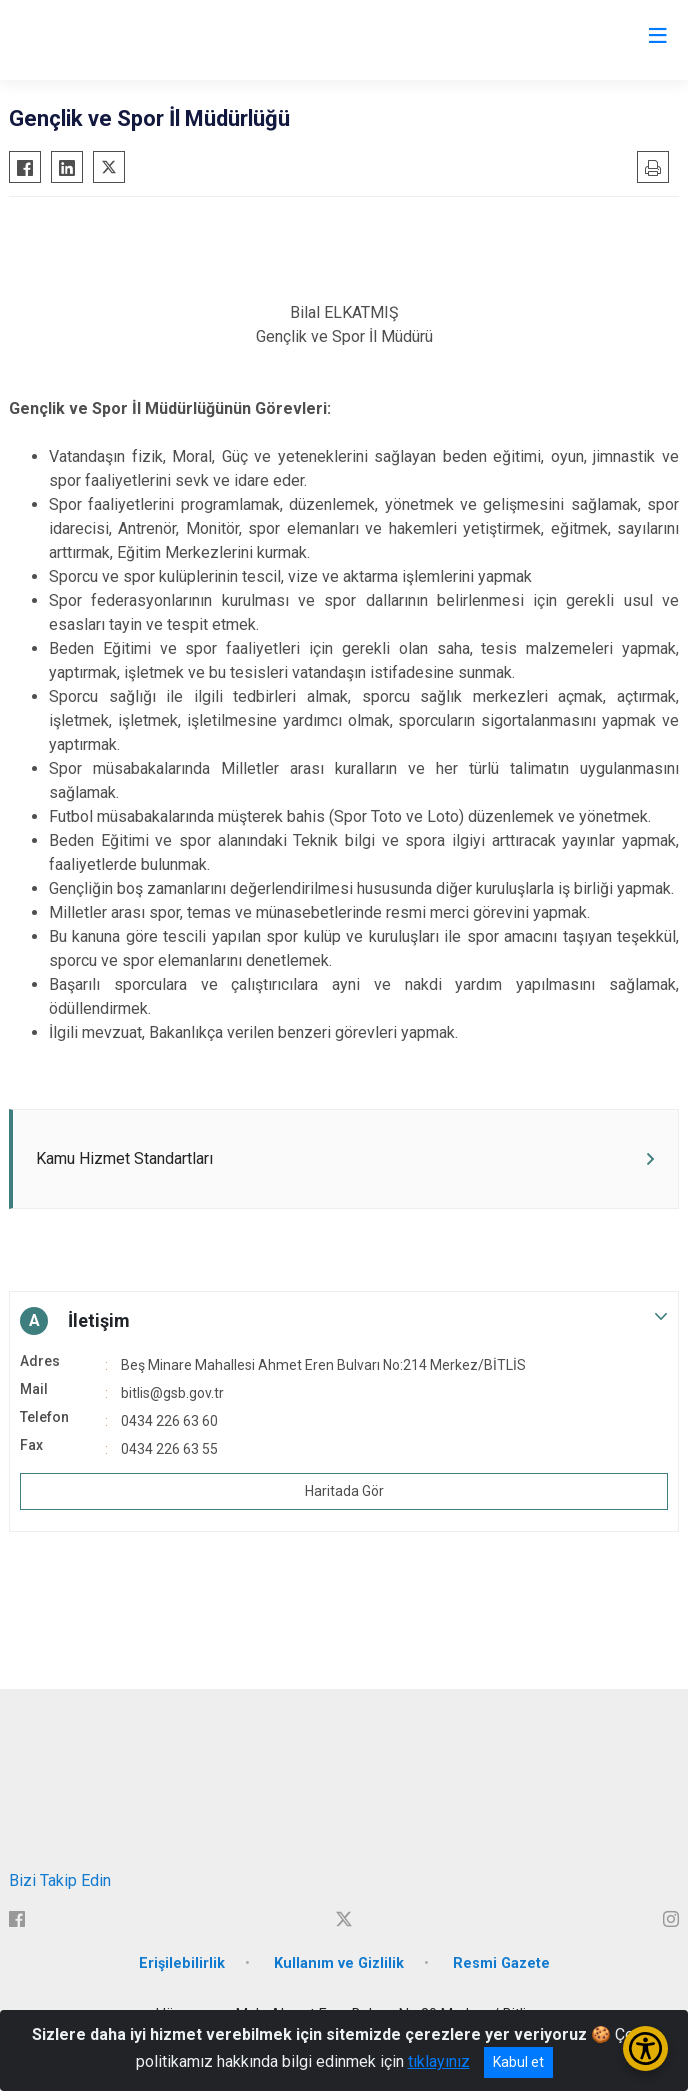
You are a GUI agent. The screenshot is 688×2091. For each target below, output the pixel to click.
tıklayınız (439, 2061)
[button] (344, 1321)
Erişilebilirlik (182, 1963)
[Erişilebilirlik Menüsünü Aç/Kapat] (645, 2048)
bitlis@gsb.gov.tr (172, 1393)
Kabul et (518, 2062)
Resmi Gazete (501, 1963)
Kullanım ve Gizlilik (339, 1963)
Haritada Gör (344, 1491)
